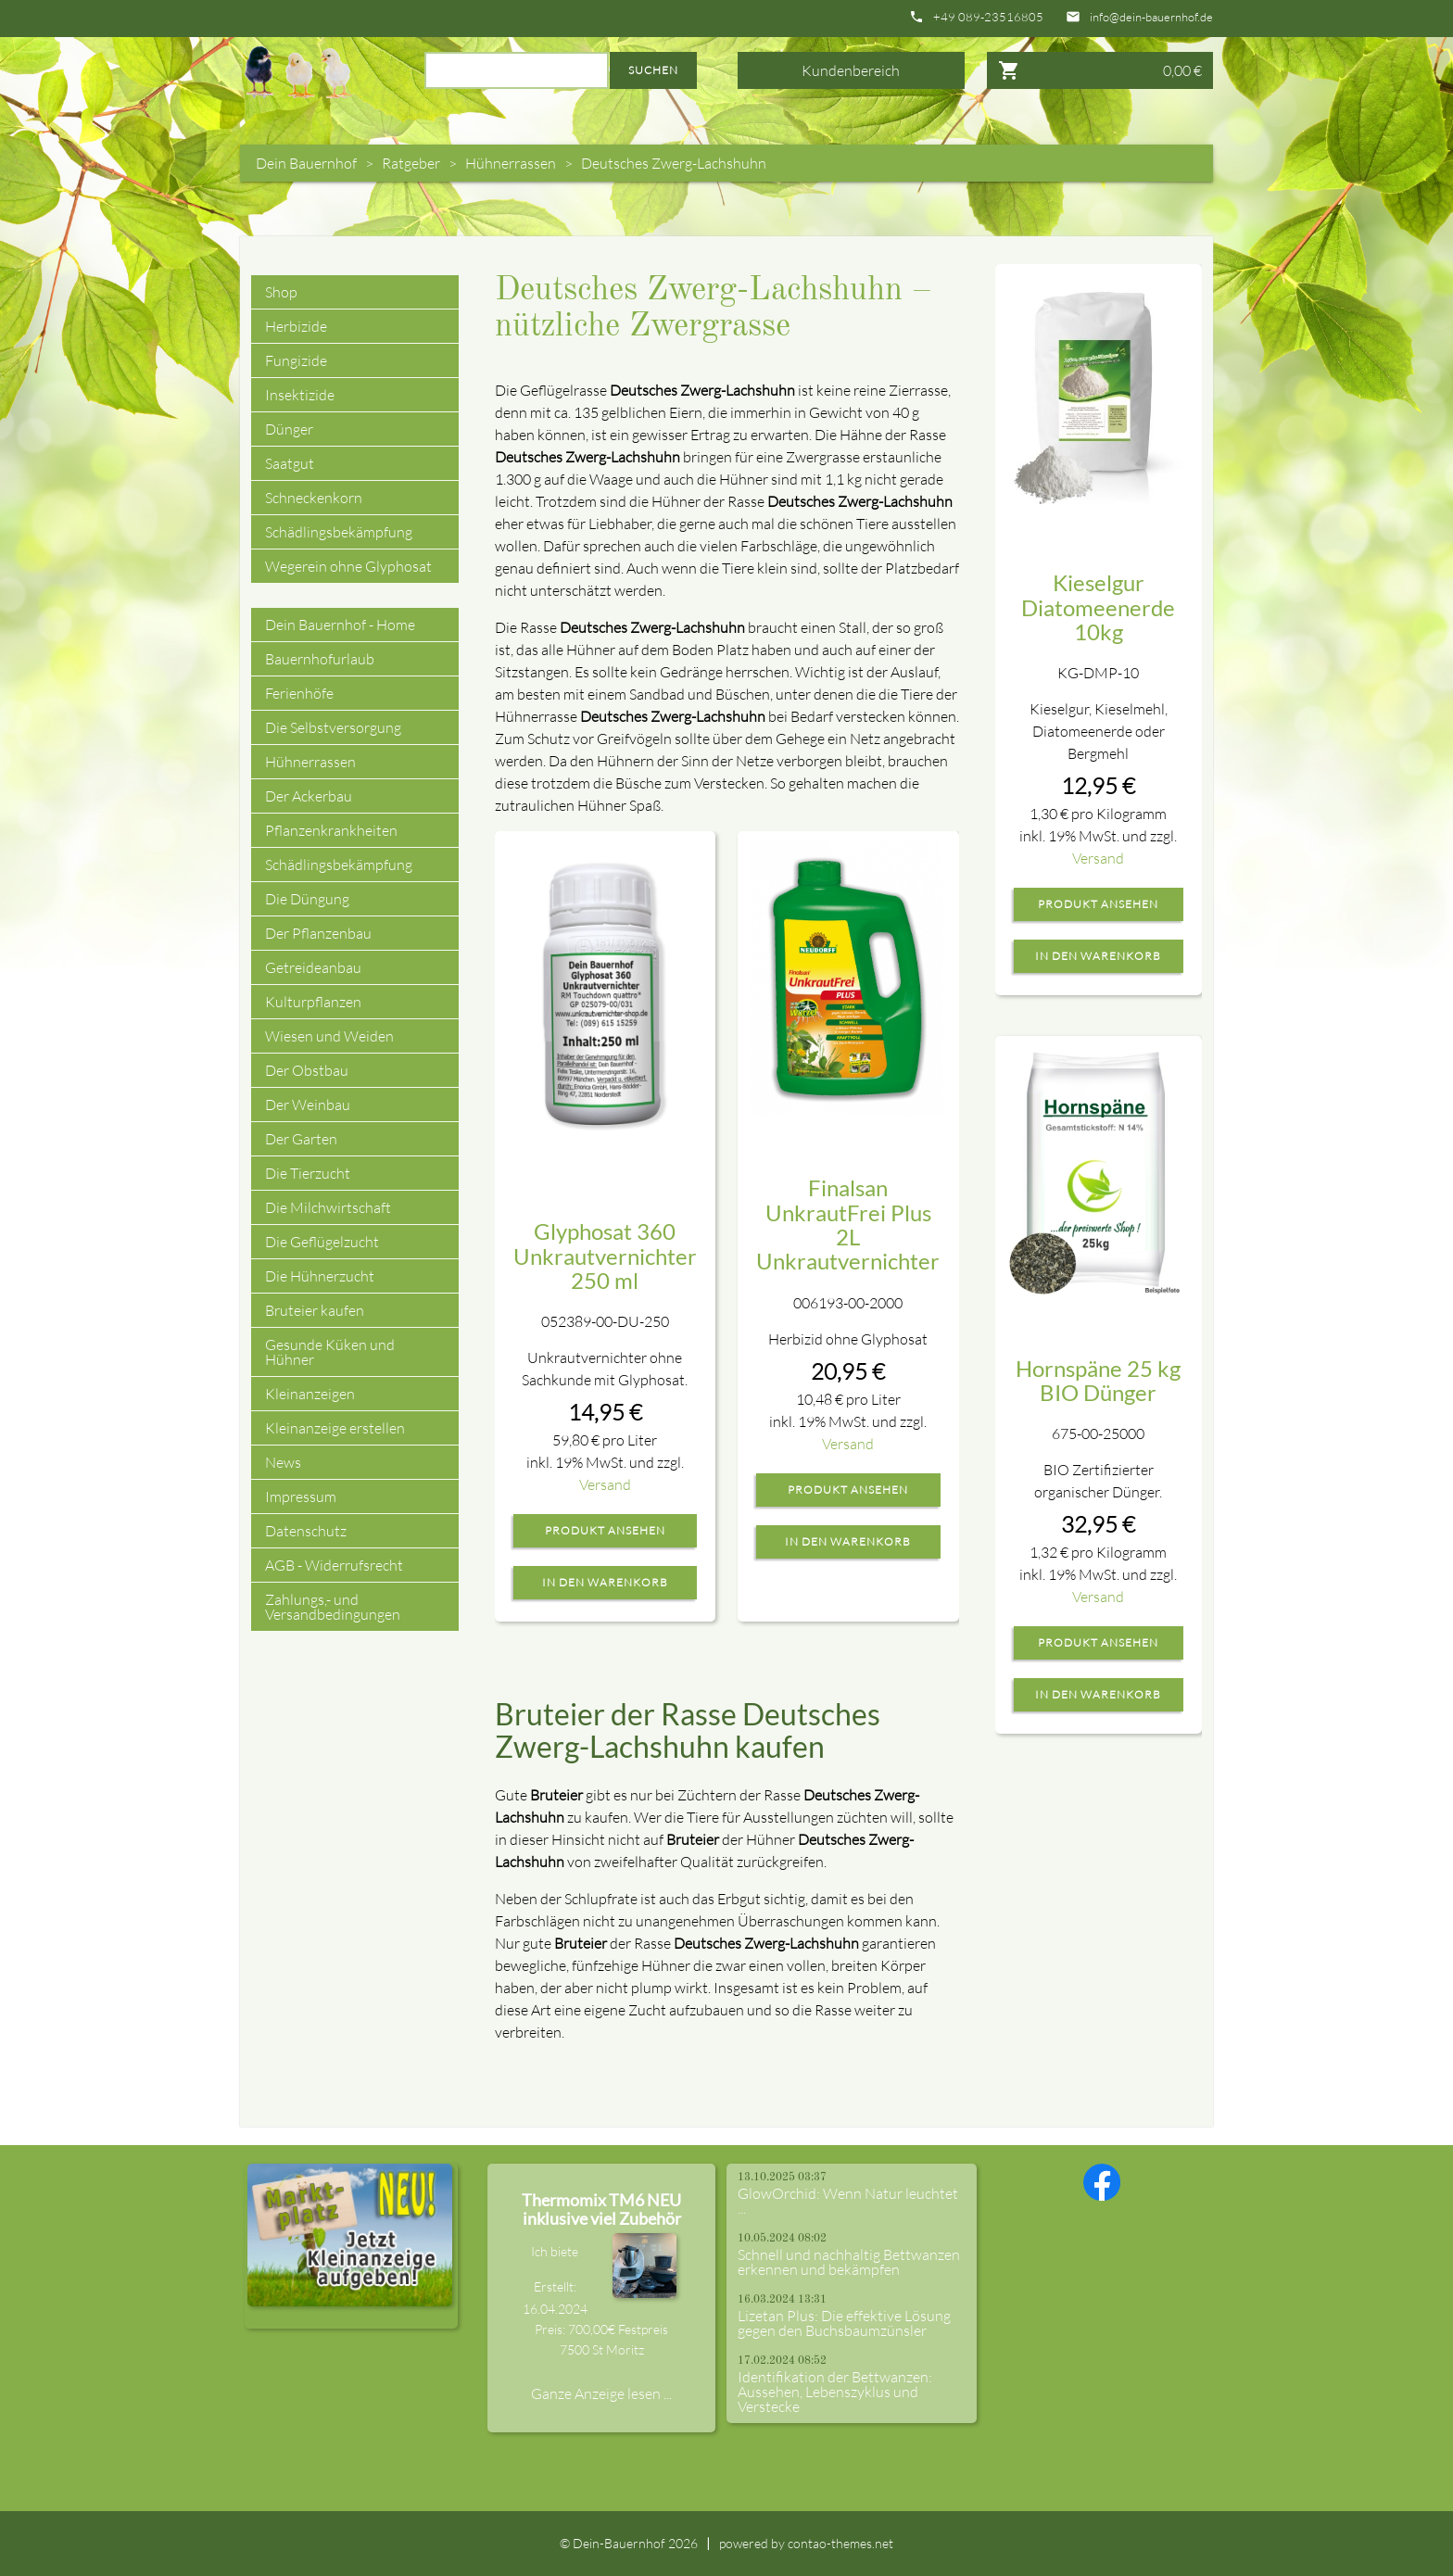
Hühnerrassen (510, 163)
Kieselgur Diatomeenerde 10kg (1098, 607)
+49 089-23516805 (988, 17)
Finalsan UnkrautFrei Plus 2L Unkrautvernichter (848, 1224)
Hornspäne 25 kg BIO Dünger (1098, 1380)
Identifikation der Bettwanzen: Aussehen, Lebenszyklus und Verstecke (835, 2391)
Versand (605, 1484)
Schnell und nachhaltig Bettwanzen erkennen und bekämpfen (849, 2262)
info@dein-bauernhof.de (1151, 17)
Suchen (653, 70)
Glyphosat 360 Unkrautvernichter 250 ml (605, 1256)
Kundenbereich (851, 70)
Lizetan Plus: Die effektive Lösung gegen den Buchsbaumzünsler (844, 2323)
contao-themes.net (840, 2543)
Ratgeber (411, 163)
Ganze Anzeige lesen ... (601, 2393)
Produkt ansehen (605, 1530)
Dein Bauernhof (306, 163)
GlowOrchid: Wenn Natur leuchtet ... (848, 2201)
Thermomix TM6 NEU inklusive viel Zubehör (601, 2209)
